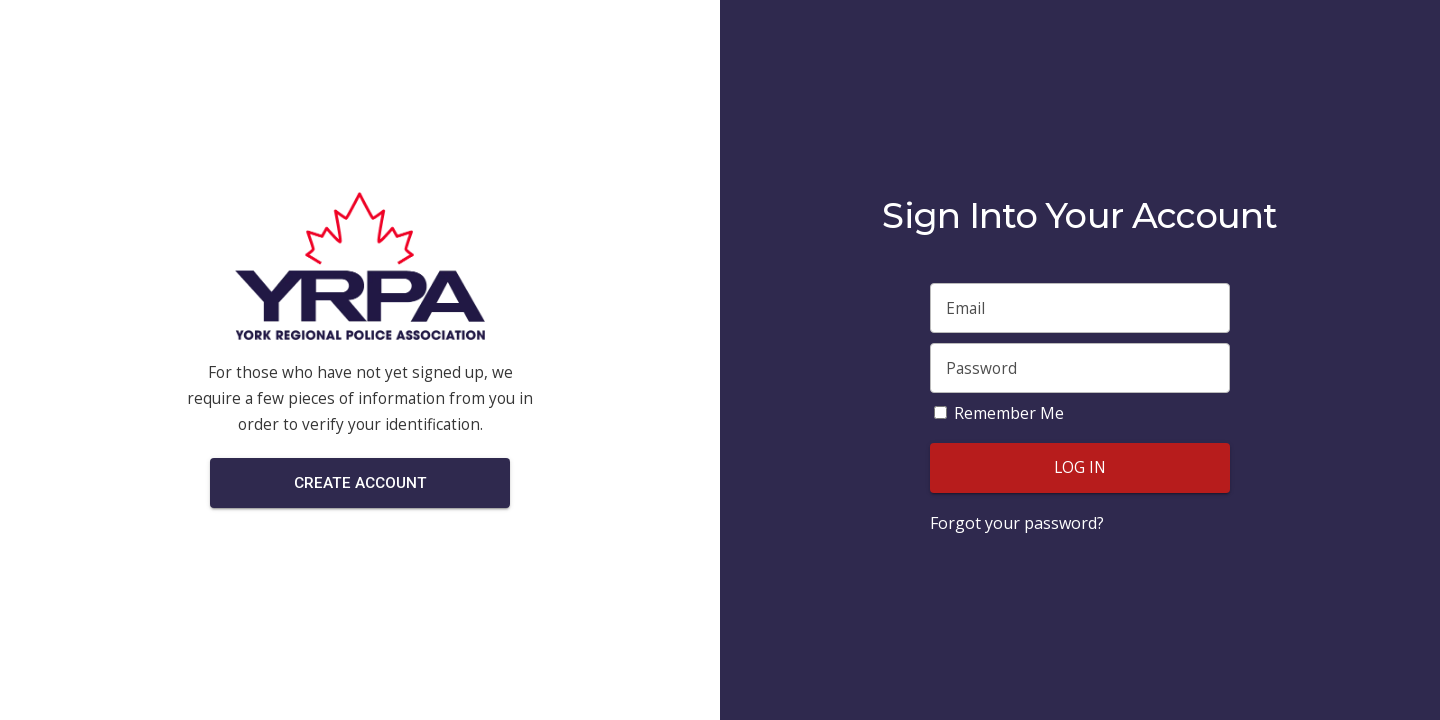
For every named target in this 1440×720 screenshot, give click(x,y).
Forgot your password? (1017, 523)
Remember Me (1009, 413)
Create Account (360, 483)
